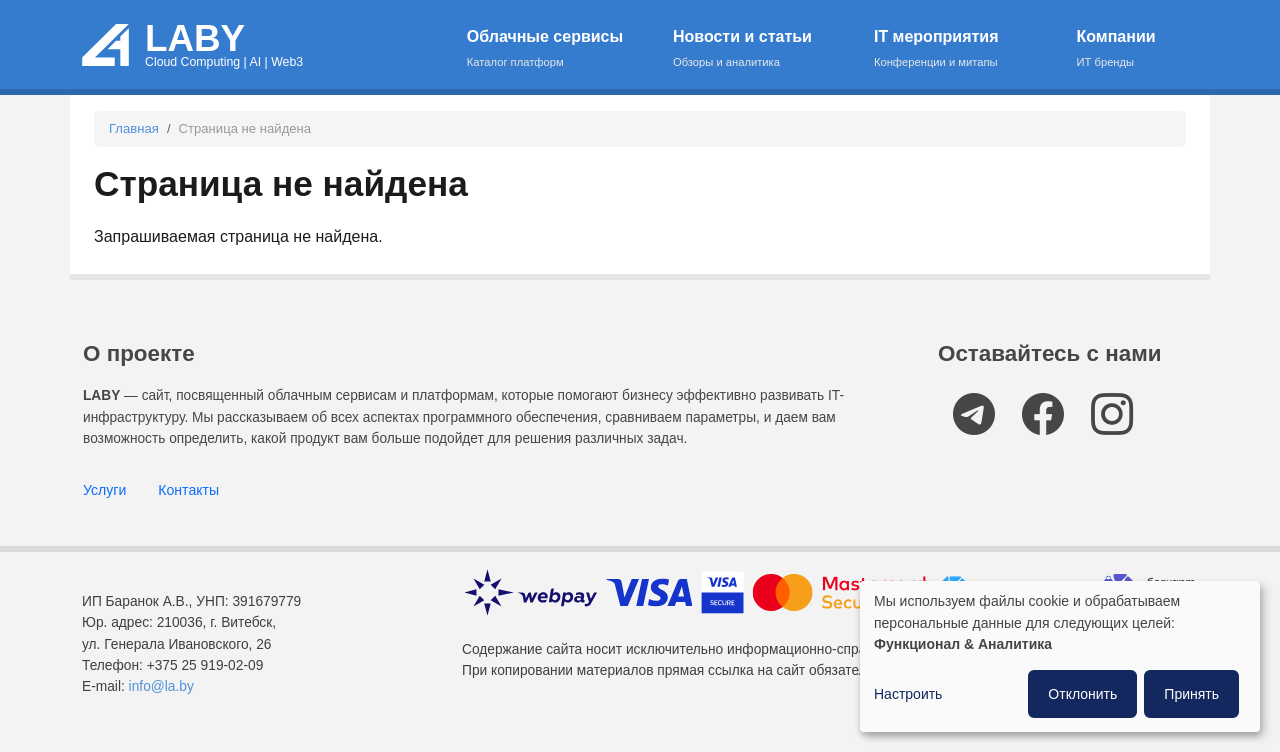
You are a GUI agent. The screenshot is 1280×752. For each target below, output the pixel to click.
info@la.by (161, 686)
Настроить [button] (908, 694)
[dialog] (1060, 656)
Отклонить (1082, 694)
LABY (195, 38)
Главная (134, 128)
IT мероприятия (962, 49)
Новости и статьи (760, 49)
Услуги (104, 490)
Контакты (188, 490)
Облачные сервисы (557, 49)
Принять (1191, 694)
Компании (1125, 49)
